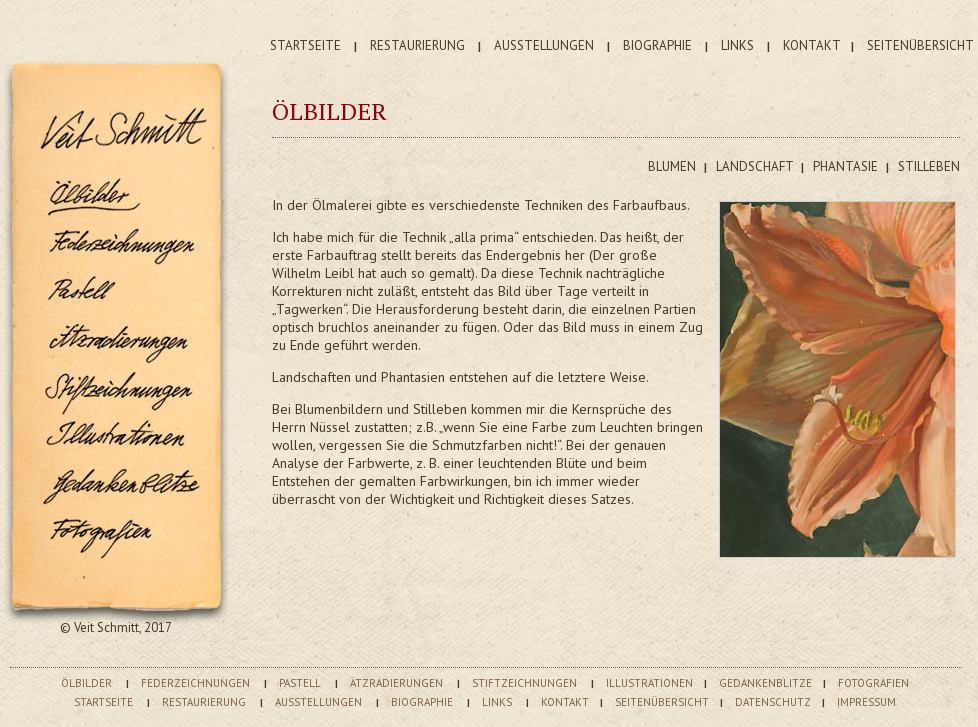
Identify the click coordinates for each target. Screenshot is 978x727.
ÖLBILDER (86, 683)
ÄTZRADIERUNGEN (396, 683)
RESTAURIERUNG (417, 45)
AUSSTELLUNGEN (544, 45)
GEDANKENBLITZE (765, 683)
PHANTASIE (847, 166)
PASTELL (300, 683)
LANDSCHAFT (756, 166)
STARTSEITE (305, 45)
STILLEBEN (929, 166)
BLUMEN (673, 166)
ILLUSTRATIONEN (649, 683)
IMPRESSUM (866, 702)
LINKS (737, 45)
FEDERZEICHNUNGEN (195, 683)
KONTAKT (812, 45)
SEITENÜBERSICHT (920, 45)
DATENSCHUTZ (773, 702)
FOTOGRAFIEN (873, 683)
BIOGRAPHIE (657, 45)
